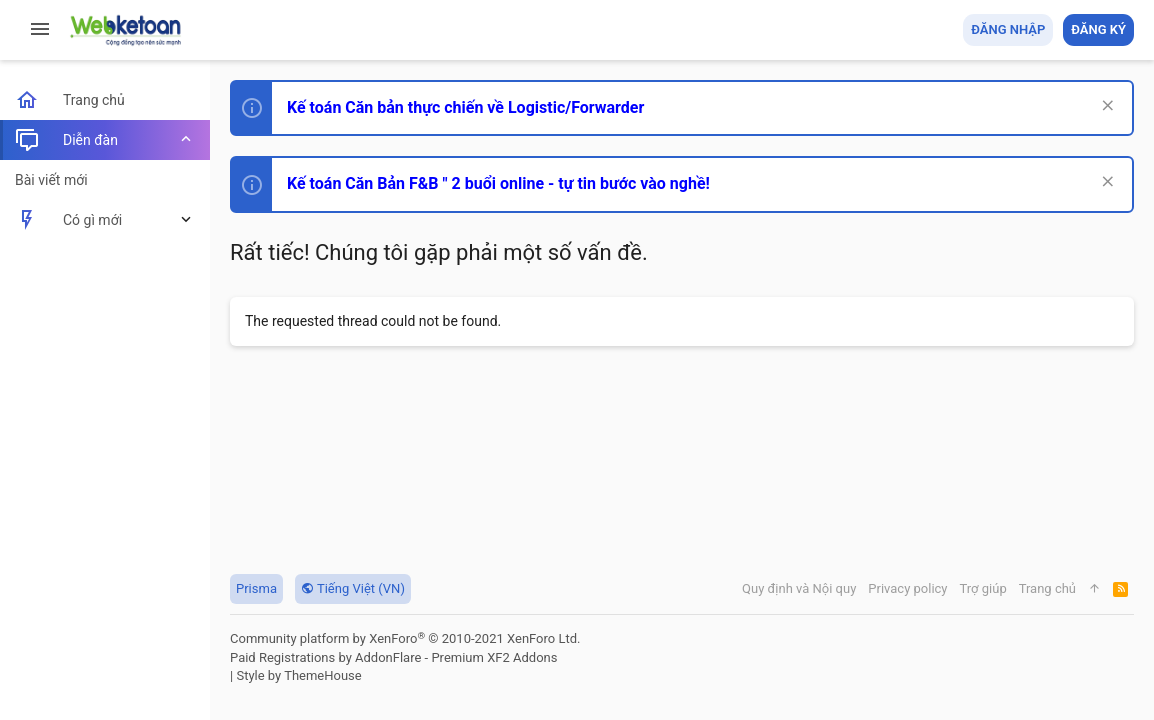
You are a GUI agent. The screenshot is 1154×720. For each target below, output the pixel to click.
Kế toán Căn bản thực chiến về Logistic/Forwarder (465, 107)
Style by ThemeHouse (298, 675)
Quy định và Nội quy (799, 588)
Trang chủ (1047, 588)
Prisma (256, 588)
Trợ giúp (983, 588)
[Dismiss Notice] (1105, 107)
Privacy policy (907, 588)
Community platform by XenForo (405, 638)
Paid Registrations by (393, 657)
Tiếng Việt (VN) (353, 588)
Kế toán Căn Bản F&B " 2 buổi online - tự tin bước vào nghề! (498, 183)
